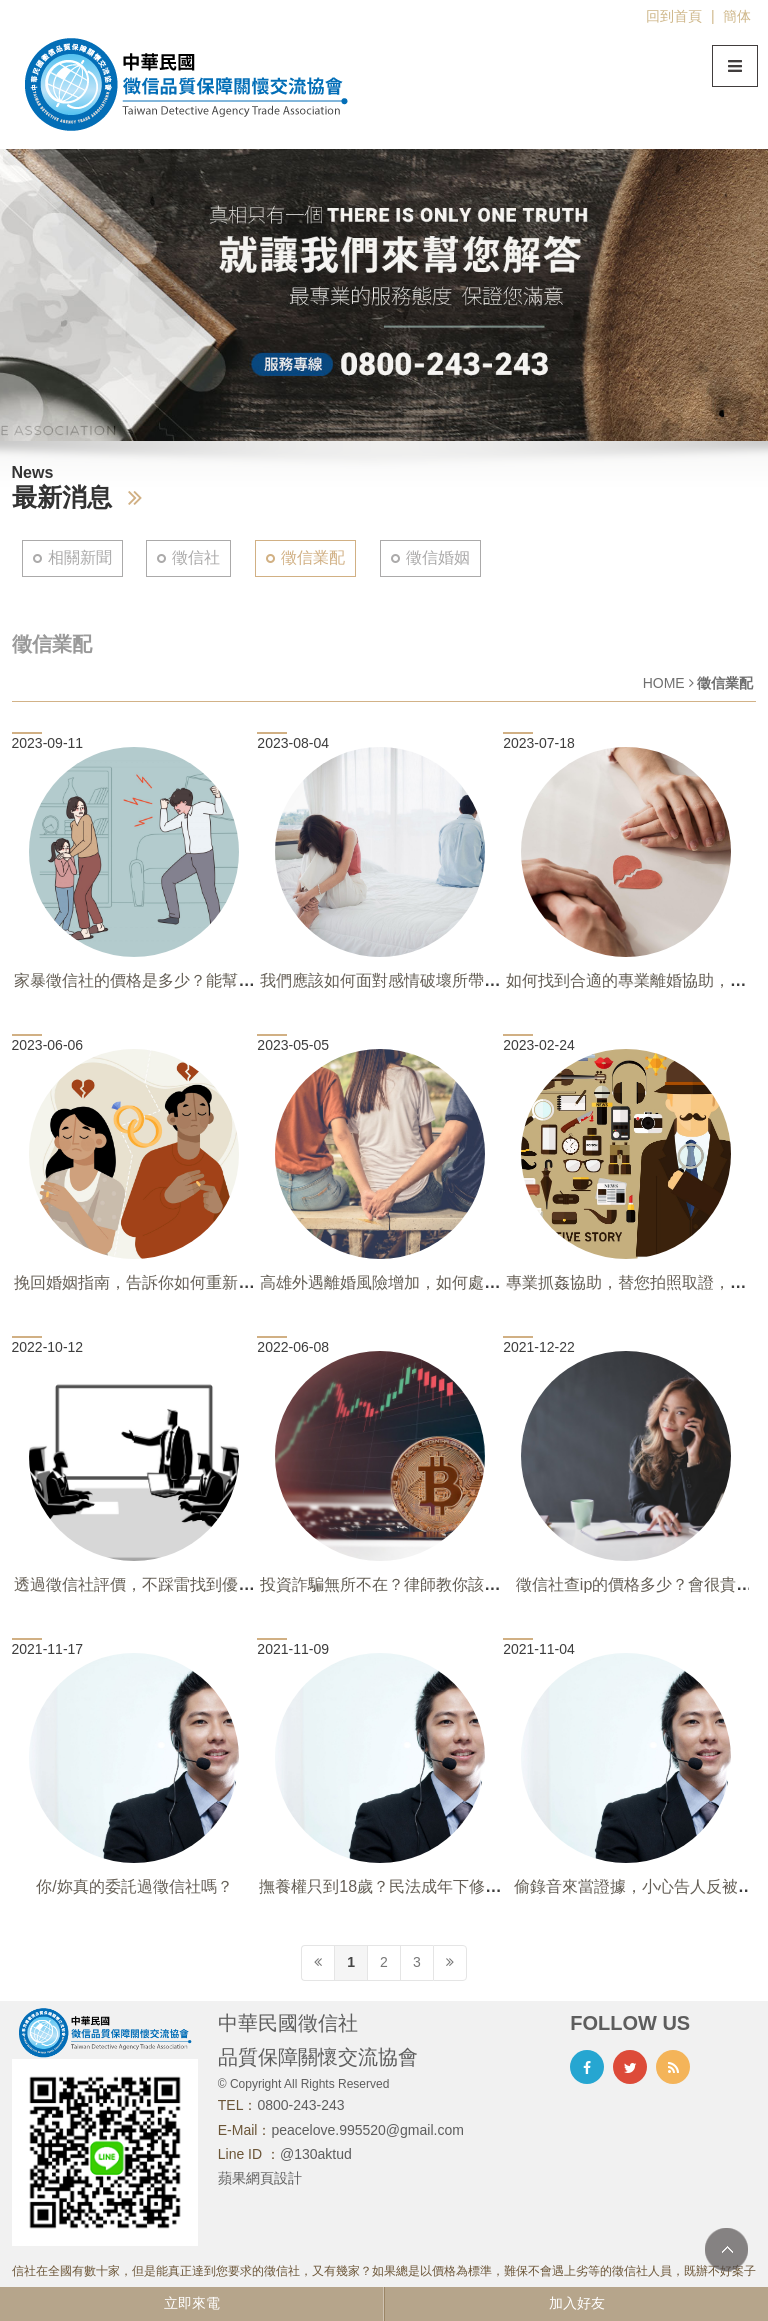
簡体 (737, 16)
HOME (664, 683)
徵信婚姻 (438, 557)
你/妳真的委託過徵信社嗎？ (134, 1886)
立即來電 (192, 2303)
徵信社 (196, 557)
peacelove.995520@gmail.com (367, 2130)
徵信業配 (313, 557)
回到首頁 (674, 16)
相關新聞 (80, 557)
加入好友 (577, 2303)
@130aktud (316, 2154)
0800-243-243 (300, 2105)
